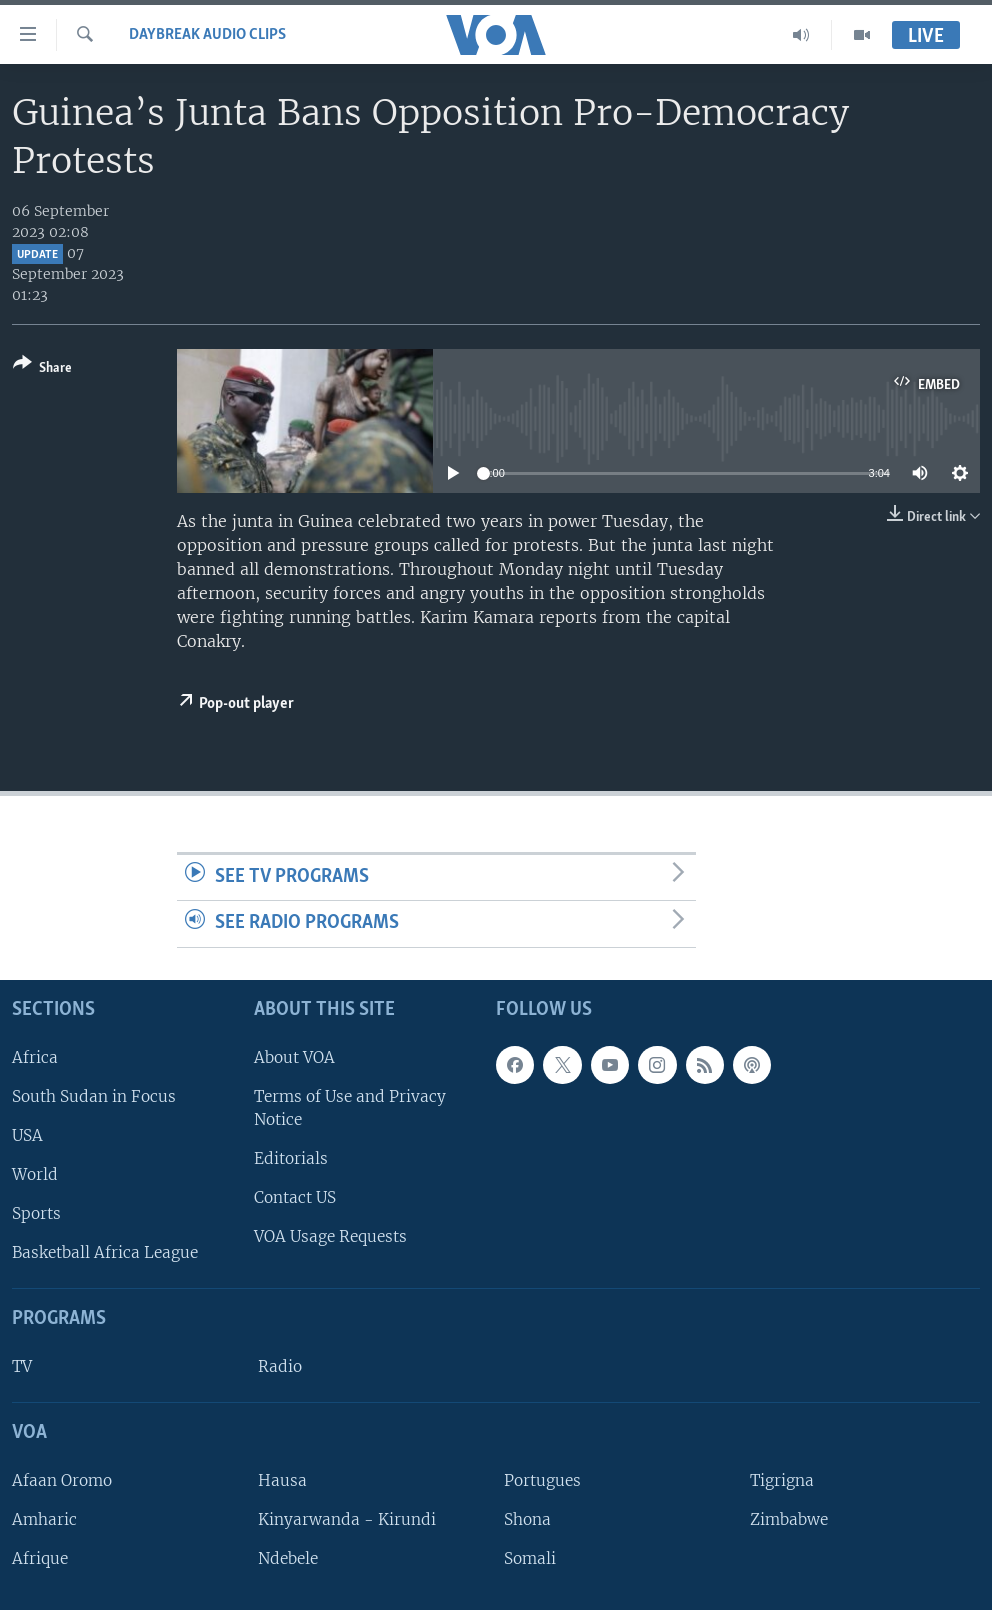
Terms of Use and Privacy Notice (350, 1108)
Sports (36, 1213)
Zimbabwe (789, 1519)
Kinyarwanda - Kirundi (347, 1519)
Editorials (291, 1158)
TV (22, 1366)
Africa (35, 1057)
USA (27, 1135)
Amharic (44, 1519)
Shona (527, 1519)
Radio (280, 1366)
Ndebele (288, 1558)
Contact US (295, 1197)
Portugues (542, 1480)
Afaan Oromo (62, 1480)
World (35, 1174)
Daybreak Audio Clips (207, 35)
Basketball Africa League (105, 1252)
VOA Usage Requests (330, 1236)
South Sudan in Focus (94, 1096)
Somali (530, 1558)
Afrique (40, 1558)
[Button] (42, 369)
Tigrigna (782, 1480)
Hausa (282, 1480)
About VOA (294, 1057)
